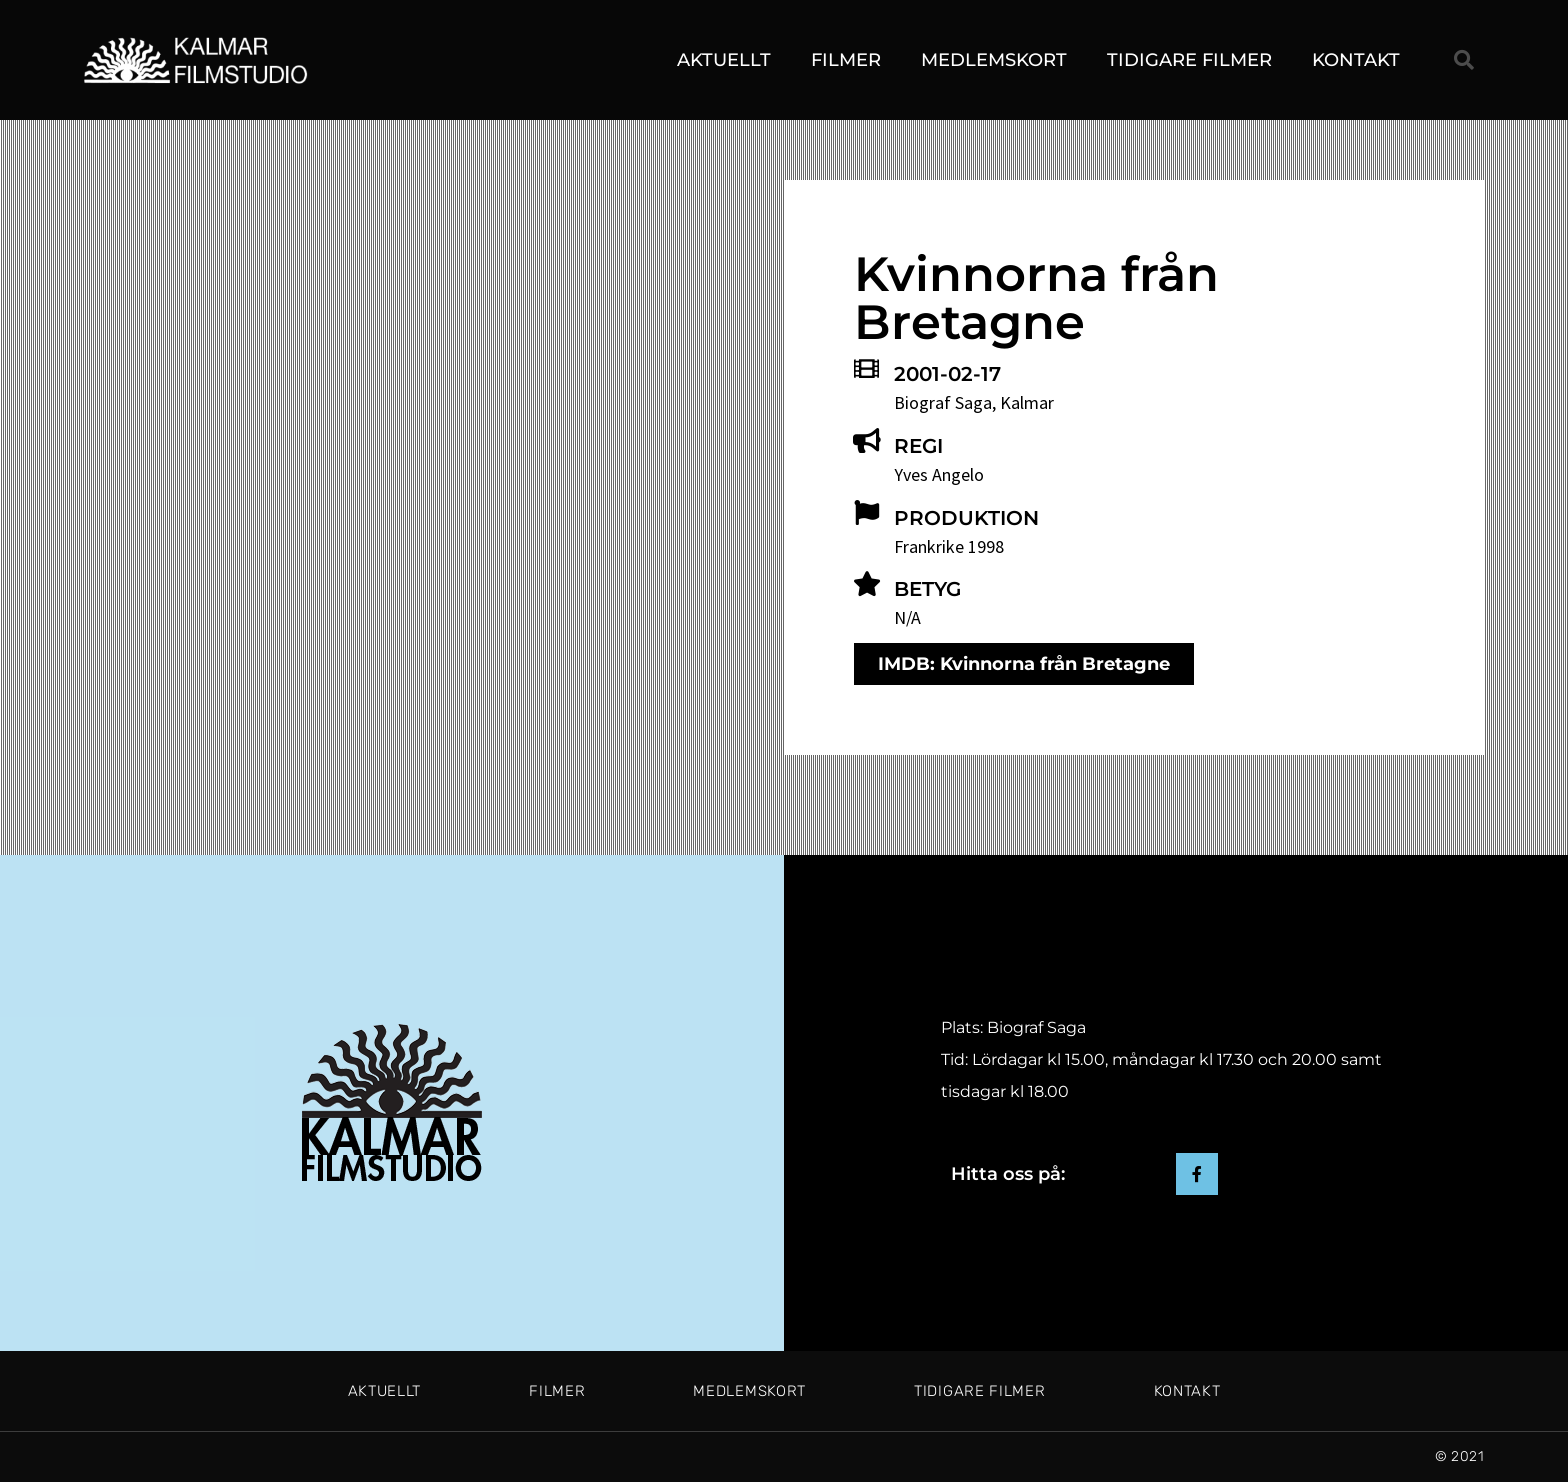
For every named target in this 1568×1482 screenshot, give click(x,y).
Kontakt (1356, 60)
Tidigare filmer (1189, 60)
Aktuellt (724, 60)
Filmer (846, 60)
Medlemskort (994, 60)
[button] (1464, 60)
